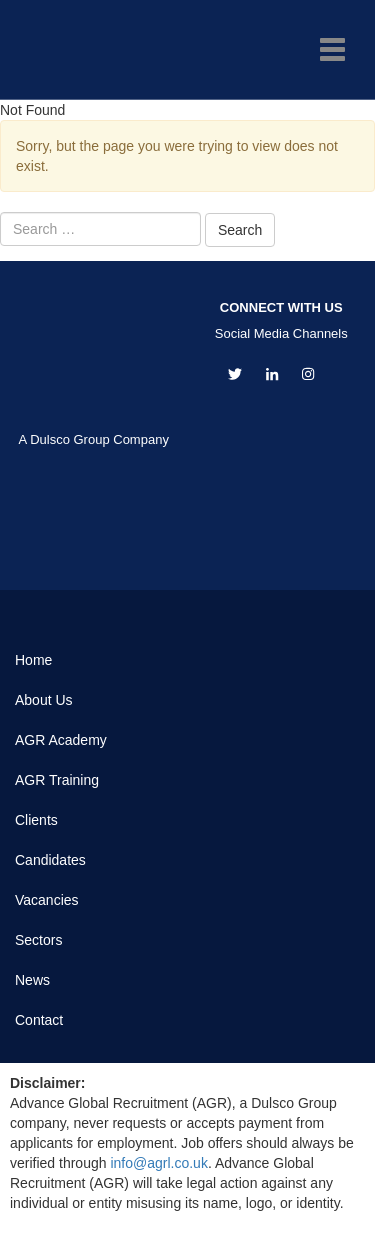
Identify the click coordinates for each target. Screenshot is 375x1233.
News (32, 980)
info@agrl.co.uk (158, 1163)
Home (33, 660)
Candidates (50, 860)
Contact (39, 1020)
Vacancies (47, 900)
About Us (44, 700)
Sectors (38, 940)
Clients (36, 820)
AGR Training (57, 780)
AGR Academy (61, 740)
